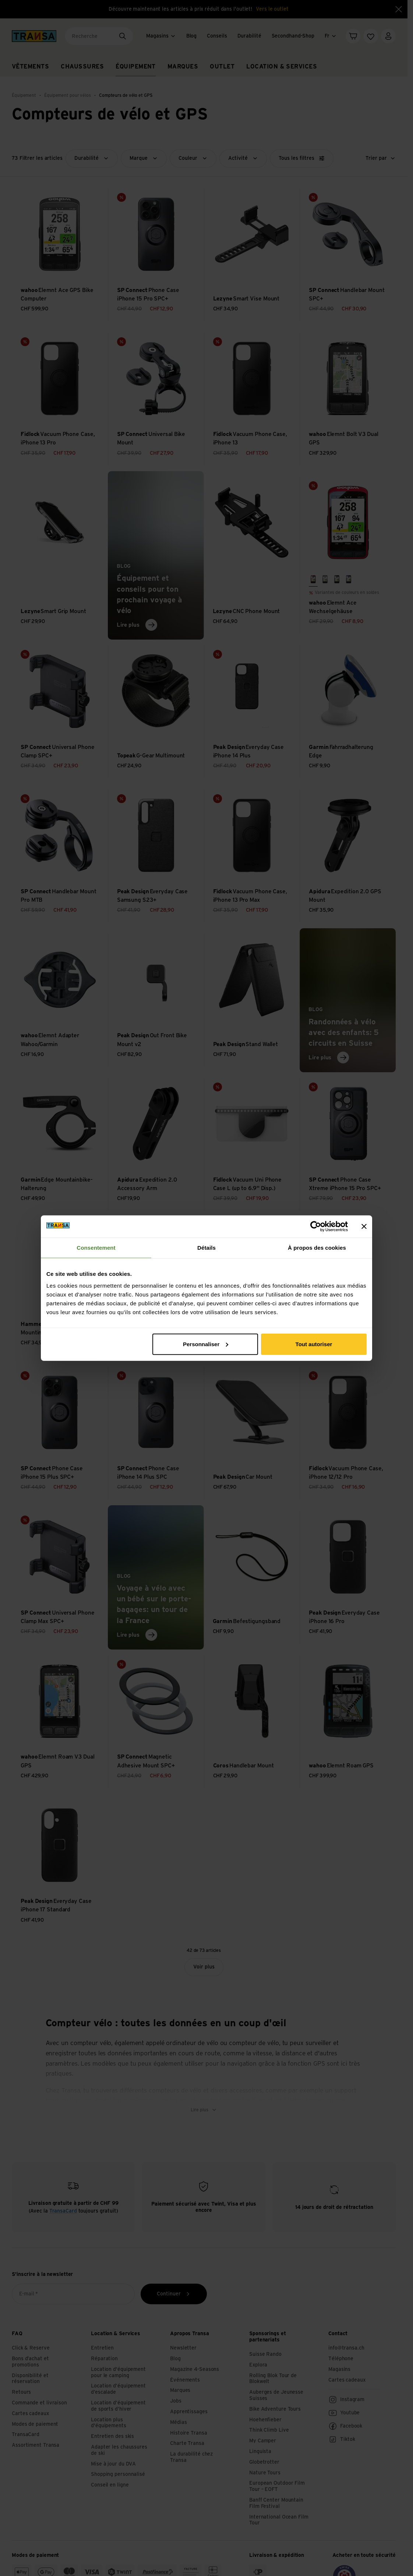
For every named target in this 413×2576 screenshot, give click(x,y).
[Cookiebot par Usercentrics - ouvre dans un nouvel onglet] (315, 1226)
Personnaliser (205, 1344)
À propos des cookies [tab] (317, 1248)
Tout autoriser (314, 1344)
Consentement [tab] (96, 1248)
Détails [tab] (206, 1248)
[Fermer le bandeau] (364, 1226)
